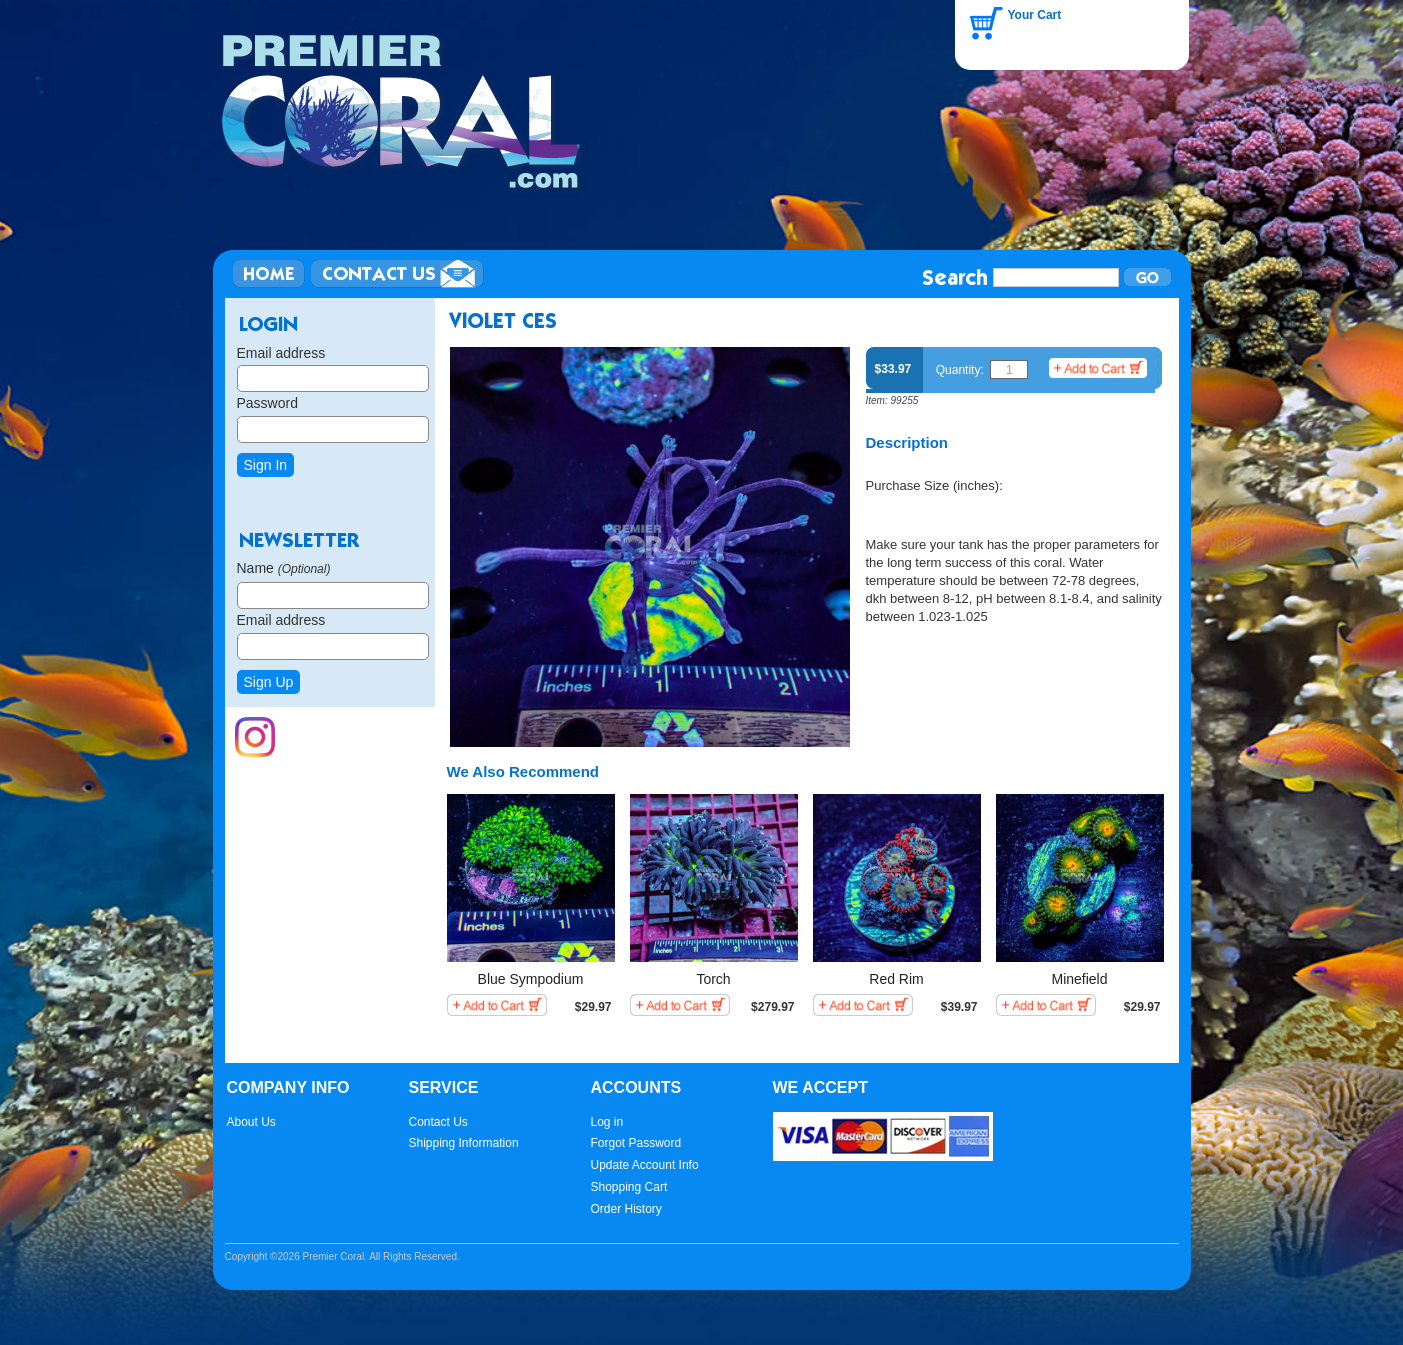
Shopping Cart (629, 1187)
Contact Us (438, 1122)
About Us (251, 1122)
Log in (607, 1122)
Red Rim (896, 979)
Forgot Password (636, 1143)
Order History (626, 1209)
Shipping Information (464, 1143)
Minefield (1079, 979)
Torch (713, 979)
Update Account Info (645, 1165)
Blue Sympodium (531, 979)
